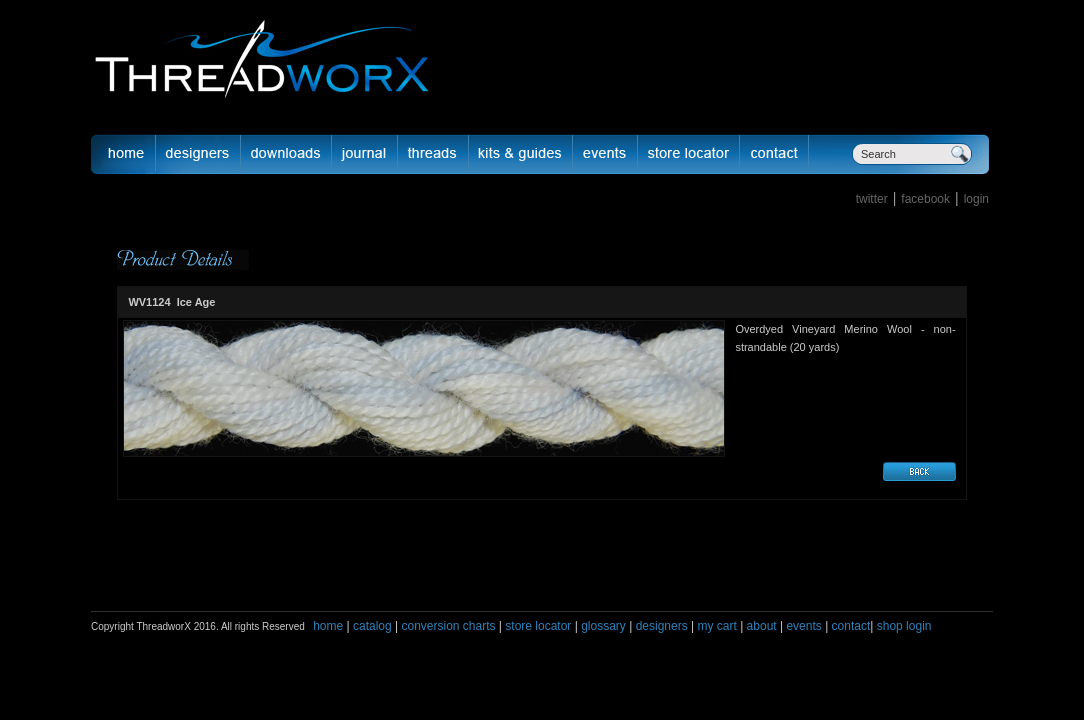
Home (123, 154)
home (328, 626)
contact (851, 626)
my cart (716, 626)
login (976, 199)
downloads (286, 154)
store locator (538, 626)
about (762, 626)
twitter (872, 199)
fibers (433, 154)
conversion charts (448, 626)
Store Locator (689, 154)
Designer (198, 154)
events (803, 626)
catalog (372, 626)
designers (662, 626)
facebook (925, 199)
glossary (603, 626)
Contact (774, 154)
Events (605, 154)
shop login (902, 626)
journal (365, 154)
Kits (521, 154)
